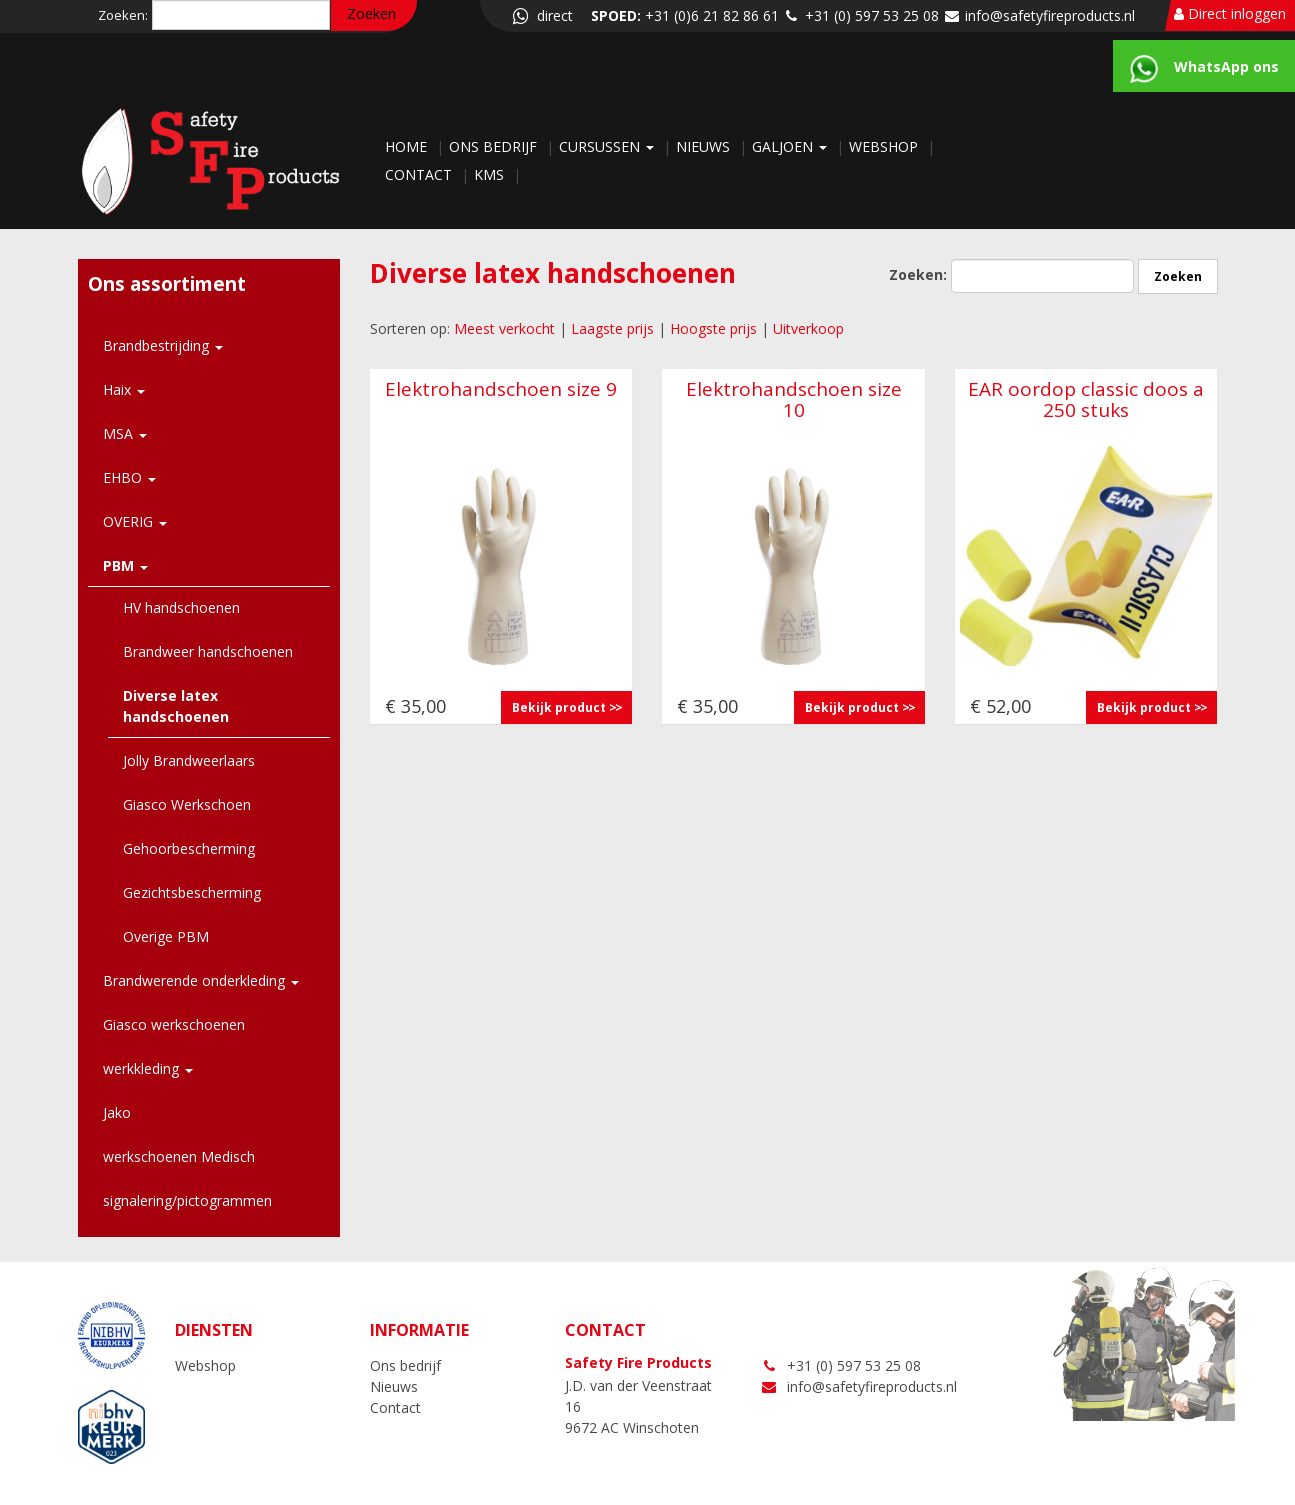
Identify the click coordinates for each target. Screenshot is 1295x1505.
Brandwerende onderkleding (201, 980)
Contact (420, 174)
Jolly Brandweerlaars (189, 760)
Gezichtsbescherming (192, 892)
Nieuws (705, 146)
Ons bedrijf (495, 146)
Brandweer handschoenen (208, 651)
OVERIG (135, 521)
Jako (117, 1112)
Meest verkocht (504, 328)
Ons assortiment (167, 284)
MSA (125, 433)
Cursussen (608, 146)
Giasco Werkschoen (187, 804)
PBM (125, 565)
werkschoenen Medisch (179, 1156)
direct (541, 15)
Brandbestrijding (163, 345)
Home (408, 146)
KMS (491, 174)
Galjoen (791, 146)
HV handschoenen (181, 607)
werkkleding (148, 1068)
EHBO (129, 477)
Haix (124, 389)
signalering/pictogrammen (187, 1200)
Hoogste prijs (713, 328)
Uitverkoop (808, 328)
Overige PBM (166, 936)
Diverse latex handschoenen (176, 706)
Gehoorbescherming (189, 848)
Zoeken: (123, 15)
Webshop (885, 146)
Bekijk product (559, 707)
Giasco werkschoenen (174, 1024)
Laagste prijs (612, 328)
